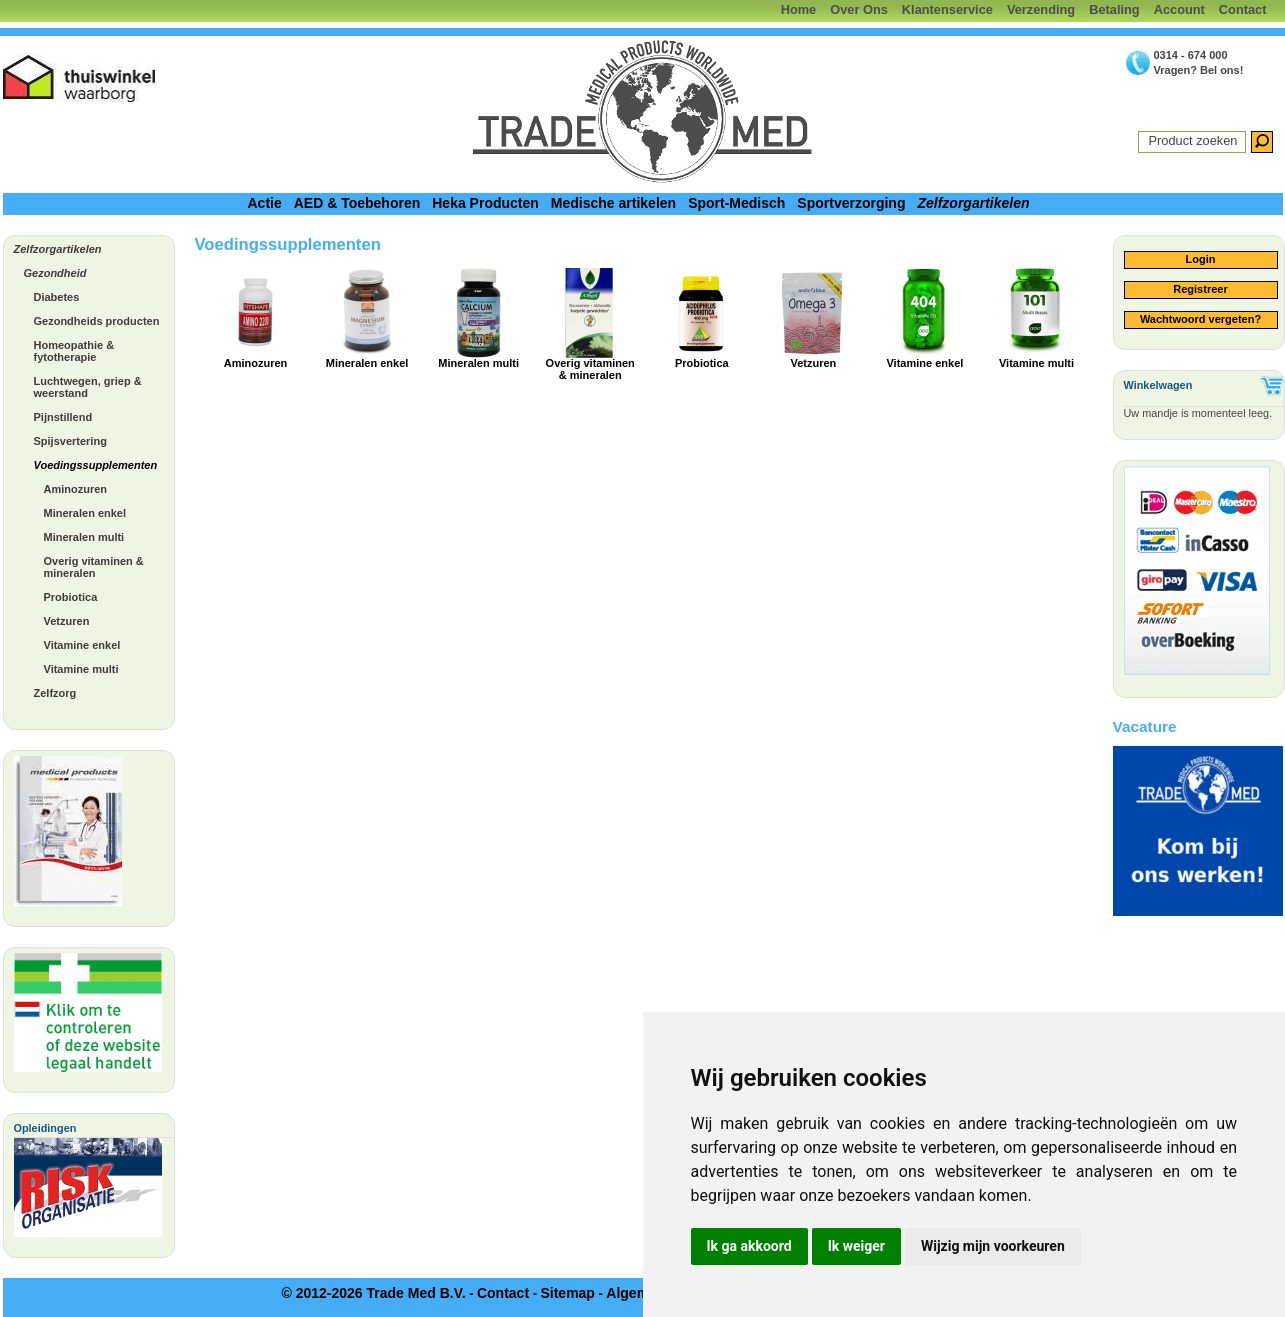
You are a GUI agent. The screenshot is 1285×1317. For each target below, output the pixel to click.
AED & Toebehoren (357, 203)
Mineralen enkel (85, 513)
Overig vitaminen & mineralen (94, 567)
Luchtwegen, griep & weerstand (88, 387)
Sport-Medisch (736, 203)
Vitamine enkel (82, 645)
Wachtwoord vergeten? (1200, 319)
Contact (1243, 9)
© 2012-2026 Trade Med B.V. (373, 1293)
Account (1179, 9)
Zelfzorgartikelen (973, 203)
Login (1201, 259)
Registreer (1200, 289)
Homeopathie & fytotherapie (74, 351)
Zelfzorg (55, 693)
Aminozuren (76, 489)
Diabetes (57, 297)
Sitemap (567, 1293)
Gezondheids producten (97, 321)
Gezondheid (55, 273)
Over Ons (859, 9)
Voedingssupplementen (96, 465)
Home (799, 9)
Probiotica (71, 597)
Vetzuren (67, 621)
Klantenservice (947, 9)
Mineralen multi (84, 537)
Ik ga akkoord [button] (749, 1246)
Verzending (1041, 9)
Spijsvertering (70, 441)
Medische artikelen (613, 203)
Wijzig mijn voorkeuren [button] (993, 1246)
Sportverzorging (851, 203)
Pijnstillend (63, 417)
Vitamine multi (81, 669)
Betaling (1114, 9)
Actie (264, 203)
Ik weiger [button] (856, 1246)
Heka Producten (485, 203)
